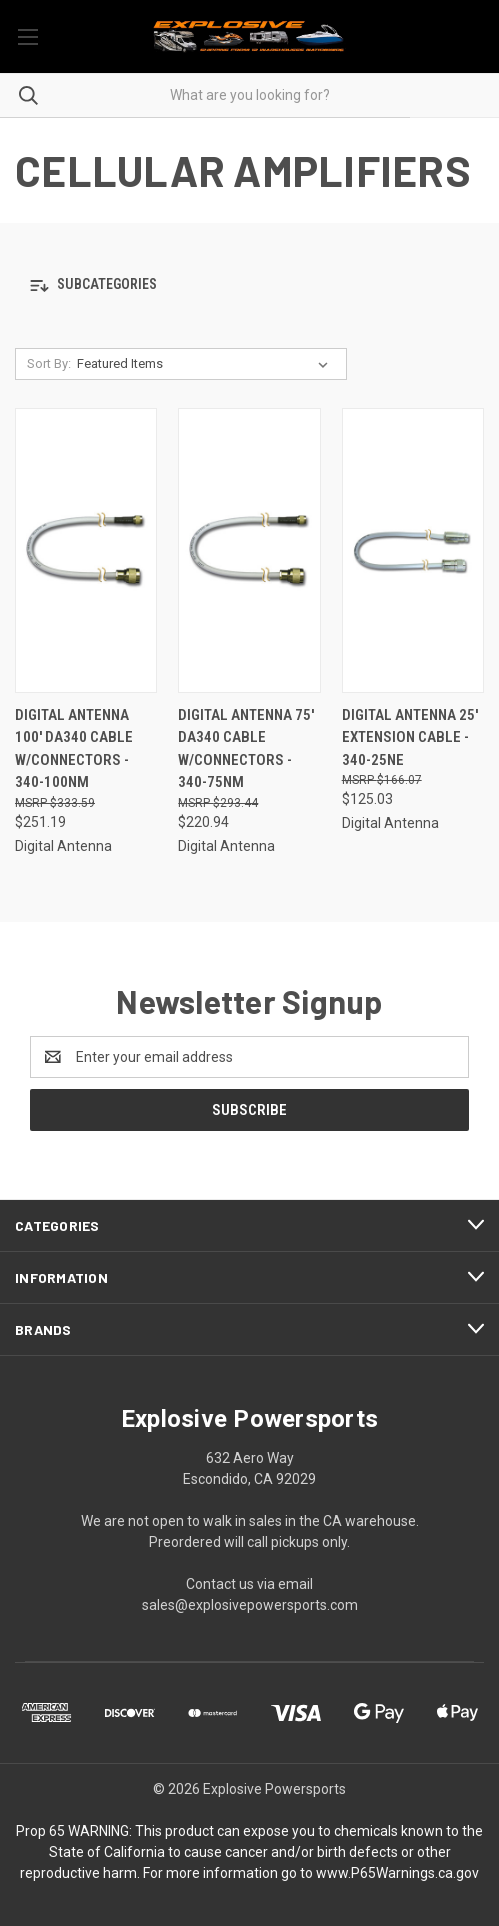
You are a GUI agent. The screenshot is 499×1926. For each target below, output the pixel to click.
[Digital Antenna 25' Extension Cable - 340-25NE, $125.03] (413, 550)
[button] (249, 285)
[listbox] (206, 364)
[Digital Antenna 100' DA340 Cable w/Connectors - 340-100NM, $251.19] (86, 550)
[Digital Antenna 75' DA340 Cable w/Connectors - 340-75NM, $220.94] (249, 550)
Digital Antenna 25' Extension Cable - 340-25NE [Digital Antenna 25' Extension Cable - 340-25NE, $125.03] (410, 737)
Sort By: (49, 363)
